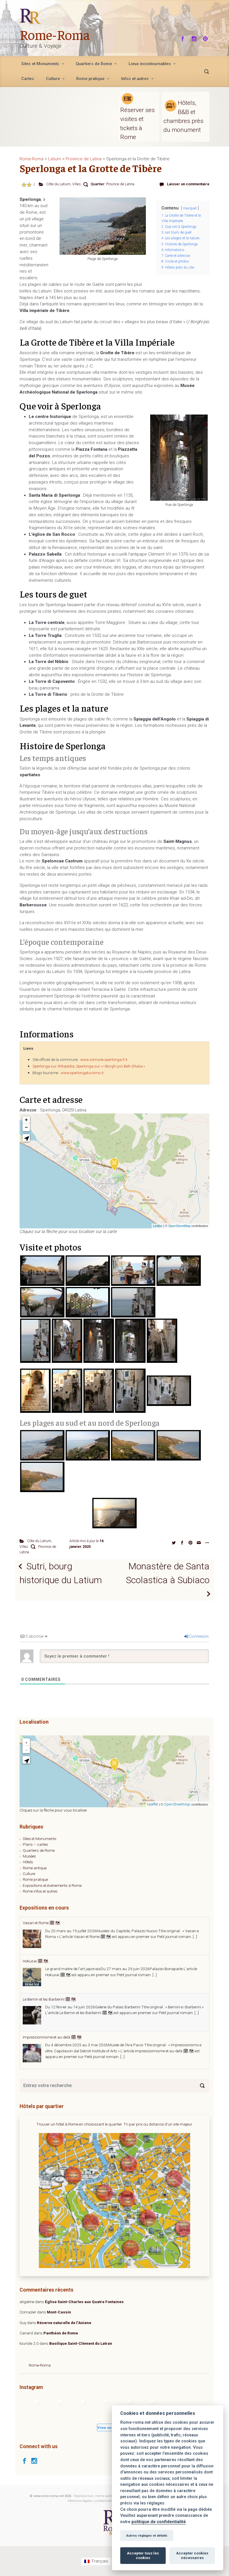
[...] (188, 1936)
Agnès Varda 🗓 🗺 (39, 1922)
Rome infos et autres (40, 1891)
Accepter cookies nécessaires (192, 2555)
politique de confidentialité (158, 2521)
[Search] (202, 2085)
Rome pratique (35, 1879)
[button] (26, 1138)
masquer (190, 208)
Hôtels (28, 1862)
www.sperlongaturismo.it (82, 1073)
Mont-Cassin (59, 2312)
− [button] (26, 1127)
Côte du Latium (58, 184)
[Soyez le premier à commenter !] (124, 1656)
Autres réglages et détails (146, 2535)
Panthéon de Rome (60, 2333)
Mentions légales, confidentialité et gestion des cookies (107, 2501)
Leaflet (158, 1226)
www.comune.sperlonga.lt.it (103, 1059)
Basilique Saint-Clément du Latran (80, 2343)
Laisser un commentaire (188, 184)
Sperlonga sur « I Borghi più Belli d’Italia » (110, 1066)
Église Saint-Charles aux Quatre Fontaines (84, 2301)
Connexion (196, 1636)
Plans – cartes (35, 1844)
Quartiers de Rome (39, 1850)
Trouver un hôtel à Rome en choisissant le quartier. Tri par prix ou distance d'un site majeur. (114, 2124)
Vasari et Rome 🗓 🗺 (41, 1961)
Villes (76, 184)
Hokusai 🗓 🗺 (35, 1999)
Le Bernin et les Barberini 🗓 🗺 (49, 2037)
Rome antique (35, 1868)
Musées (29, 1856)
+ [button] (26, 1120)
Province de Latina (120, 184)
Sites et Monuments (39, 1838)
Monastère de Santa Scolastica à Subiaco (167, 1573)
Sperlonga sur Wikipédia (53, 1066)
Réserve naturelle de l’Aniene (64, 2322)
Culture (29, 1873)
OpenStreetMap (179, 1226)
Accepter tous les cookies (143, 2555)
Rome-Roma (55, 34)
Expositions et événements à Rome (52, 1885)
